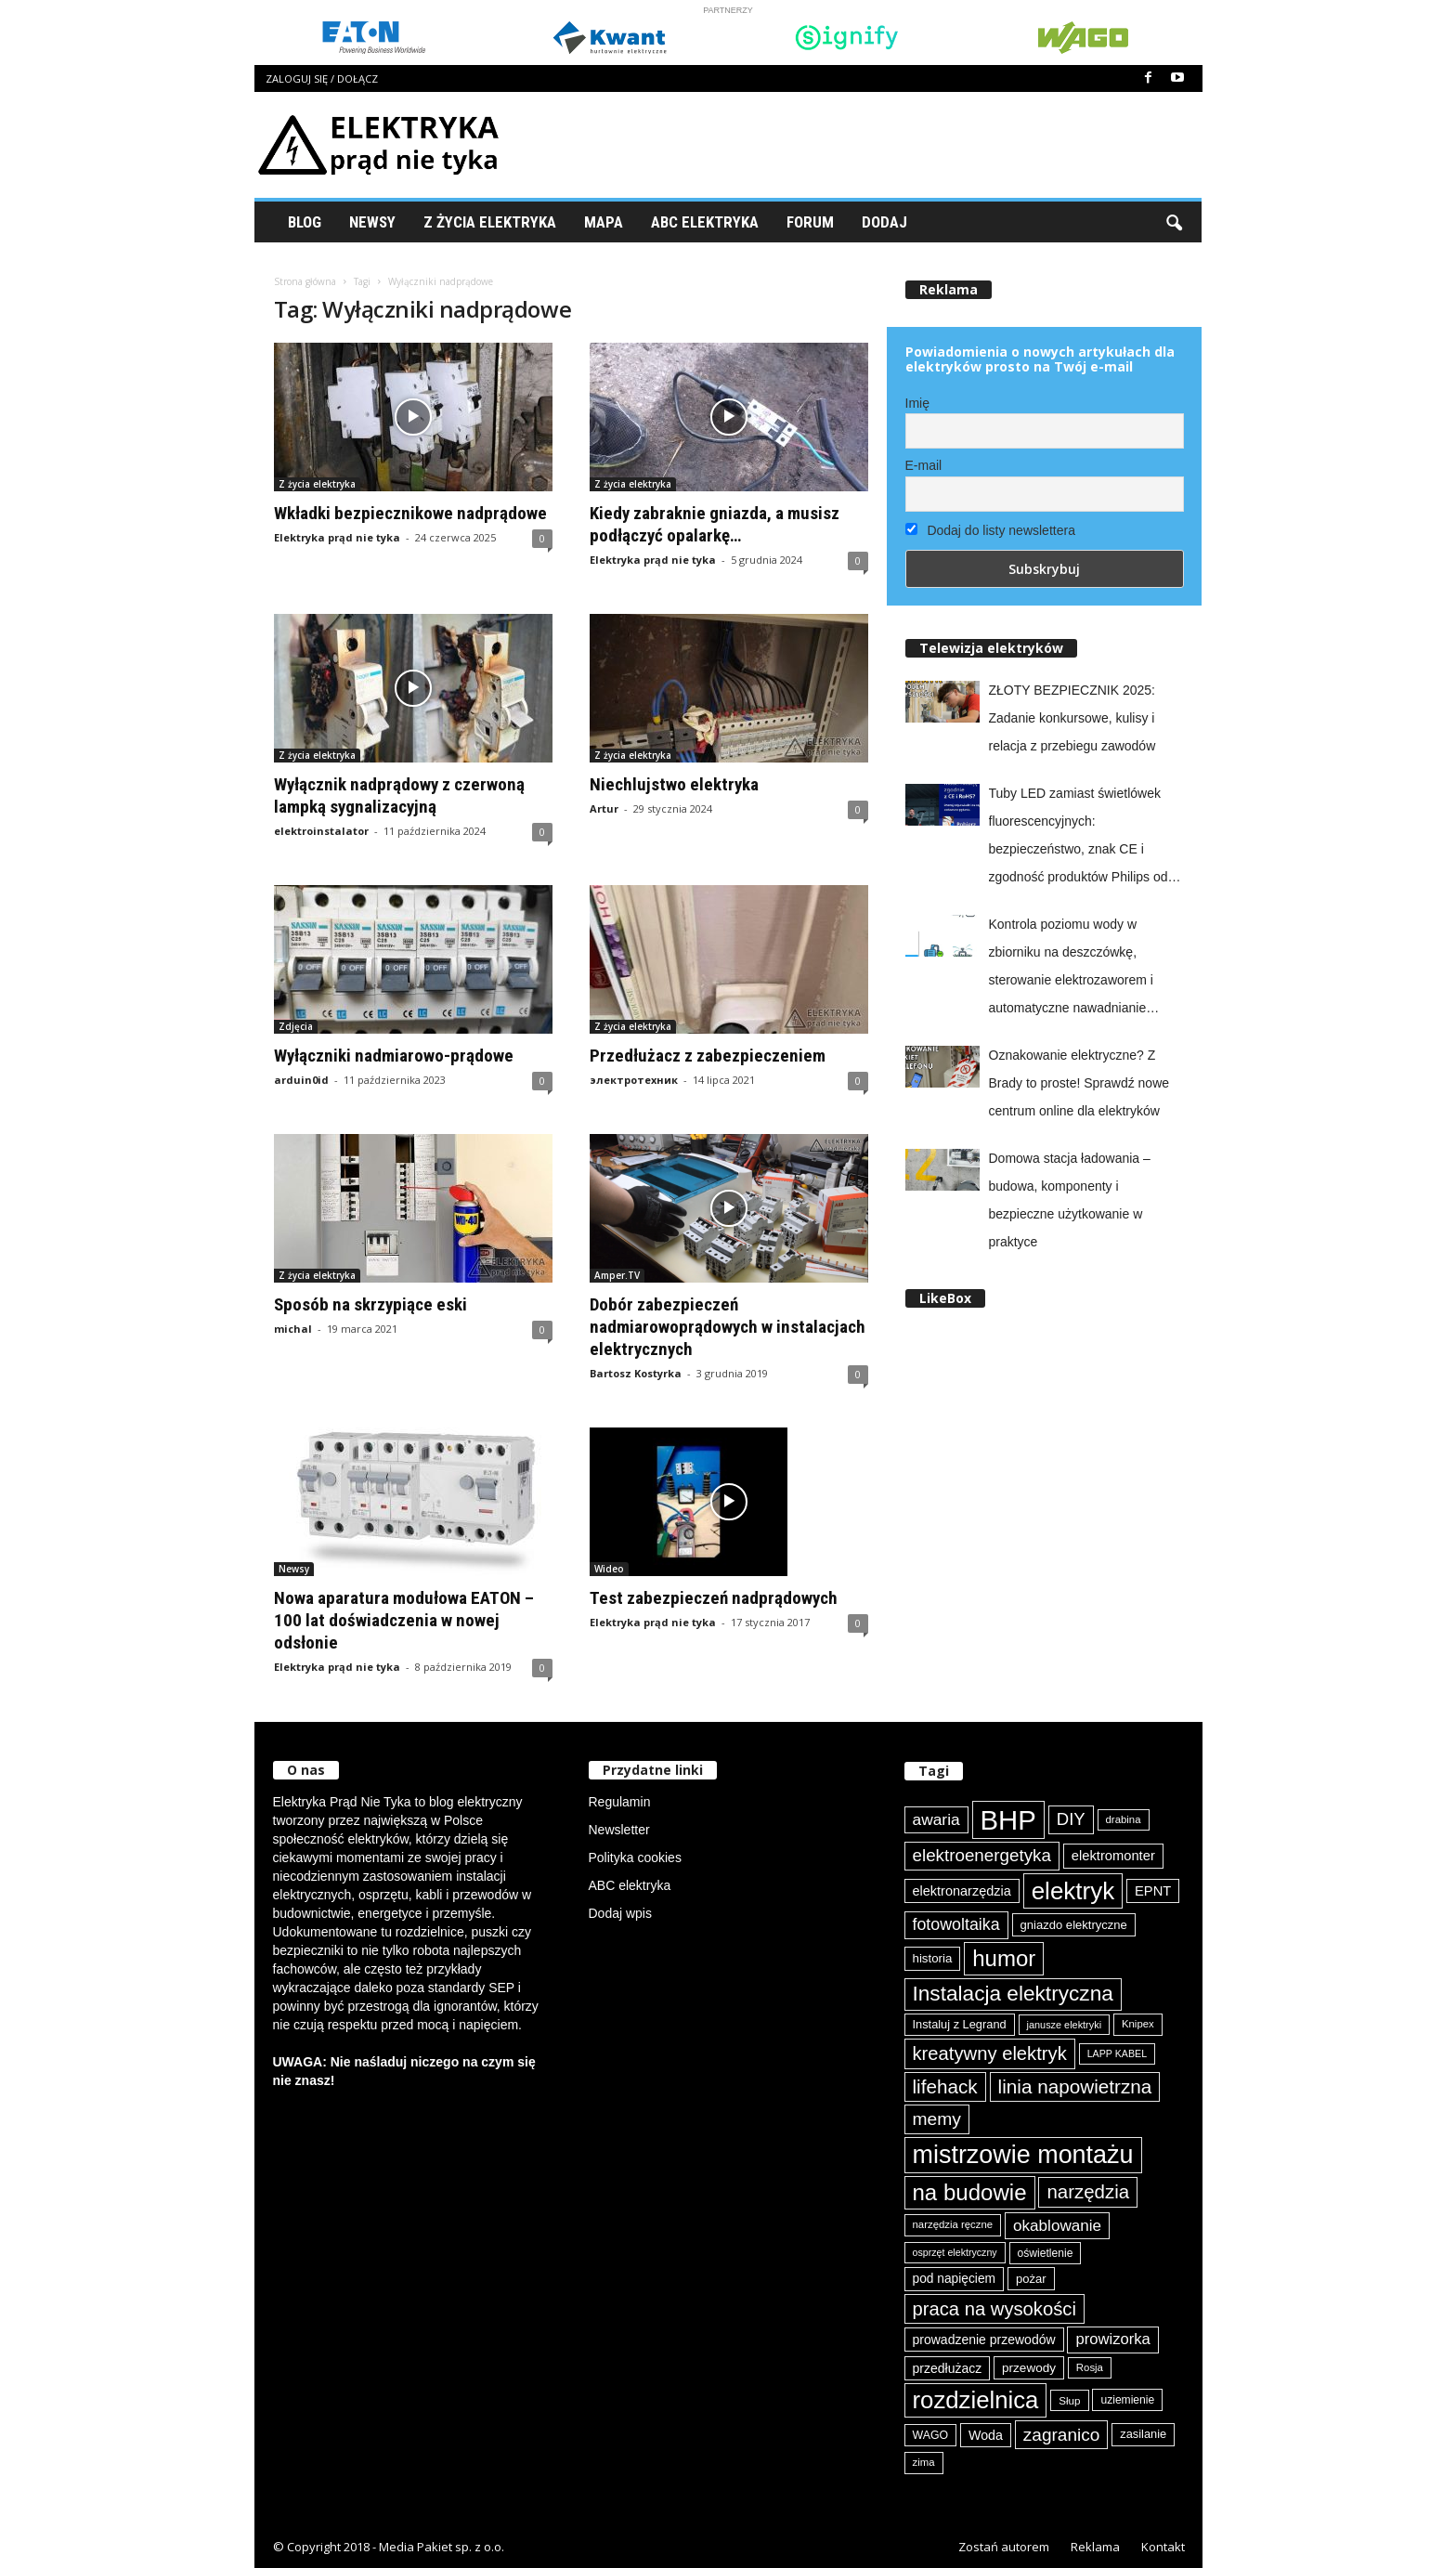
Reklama (1095, 2546)
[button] (1173, 222)
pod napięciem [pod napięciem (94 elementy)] (954, 2279)
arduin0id (301, 1080)
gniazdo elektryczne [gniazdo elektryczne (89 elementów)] (1073, 1925)
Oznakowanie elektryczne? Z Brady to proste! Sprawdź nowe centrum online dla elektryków (1079, 1083)
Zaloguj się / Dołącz (322, 78)
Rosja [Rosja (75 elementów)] (1089, 2367)
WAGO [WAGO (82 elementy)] (931, 2435)
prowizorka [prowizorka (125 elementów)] (1112, 2339)
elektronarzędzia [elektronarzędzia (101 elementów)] (962, 1891)
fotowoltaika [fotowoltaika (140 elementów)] (956, 1924)
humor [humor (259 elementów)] (1003, 1958)
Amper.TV (617, 1275)
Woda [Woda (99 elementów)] (985, 2435)
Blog (304, 222)
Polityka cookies (635, 1857)
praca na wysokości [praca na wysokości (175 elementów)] (994, 2309)
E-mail (923, 465)
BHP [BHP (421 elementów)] (1008, 1820)
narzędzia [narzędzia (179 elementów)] (1087, 2191)
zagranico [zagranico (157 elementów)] (1061, 2434)
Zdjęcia (296, 1026)
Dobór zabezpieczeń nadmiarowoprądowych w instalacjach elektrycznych (727, 1327)
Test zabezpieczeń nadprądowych (714, 1598)
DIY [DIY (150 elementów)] (1071, 1819)
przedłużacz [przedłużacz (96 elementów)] (947, 2368)
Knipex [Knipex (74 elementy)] (1138, 2023)
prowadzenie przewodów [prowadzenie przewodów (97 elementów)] (984, 2339)
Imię (917, 403)
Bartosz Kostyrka (636, 1373)
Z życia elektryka (489, 222)
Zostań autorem (1003, 2546)
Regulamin (620, 1801)
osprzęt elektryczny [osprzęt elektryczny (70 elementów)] (955, 2252)
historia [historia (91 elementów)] (933, 1958)
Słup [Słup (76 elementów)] (1069, 2400)
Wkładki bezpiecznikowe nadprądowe (410, 513)
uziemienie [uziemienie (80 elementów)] (1127, 2399)
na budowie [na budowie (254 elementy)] (970, 2192)
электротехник (634, 1080)
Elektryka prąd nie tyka (337, 537)
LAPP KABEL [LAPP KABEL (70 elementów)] (1117, 2053)
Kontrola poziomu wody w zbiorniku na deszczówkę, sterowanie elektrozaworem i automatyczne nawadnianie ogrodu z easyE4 (1071, 969)
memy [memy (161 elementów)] (937, 2119)
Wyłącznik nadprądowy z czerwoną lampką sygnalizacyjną (399, 795)
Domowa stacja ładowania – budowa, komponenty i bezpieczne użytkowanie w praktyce (1069, 1200)
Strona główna (305, 281)
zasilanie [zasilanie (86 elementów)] (1143, 2434)
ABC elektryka (630, 1885)
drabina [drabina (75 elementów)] (1123, 1819)
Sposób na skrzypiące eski (370, 1304)
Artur (604, 808)
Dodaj (884, 222)
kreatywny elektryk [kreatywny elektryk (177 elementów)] (990, 2053)
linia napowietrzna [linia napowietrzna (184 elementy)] (1075, 2086)
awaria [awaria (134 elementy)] (936, 1819)
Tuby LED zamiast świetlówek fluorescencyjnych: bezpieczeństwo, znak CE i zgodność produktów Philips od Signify (1078, 838)
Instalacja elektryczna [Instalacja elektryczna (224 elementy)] (1013, 1993)
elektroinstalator (321, 831)
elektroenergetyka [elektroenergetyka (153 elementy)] (982, 1855)
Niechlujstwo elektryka (674, 784)
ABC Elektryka (705, 222)
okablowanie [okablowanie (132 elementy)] (1057, 2226)
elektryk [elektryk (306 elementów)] (1073, 1891)
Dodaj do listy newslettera (990, 530)
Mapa (603, 222)
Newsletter (619, 1829)
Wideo (609, 1568)
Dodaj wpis (620, 1913)
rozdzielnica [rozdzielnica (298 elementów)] (976, 2400)
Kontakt (1163, 2546)
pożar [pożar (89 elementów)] (1031, 2279)
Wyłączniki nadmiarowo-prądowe (394, 1055)
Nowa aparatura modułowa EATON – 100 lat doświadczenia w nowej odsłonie (404, 1620)
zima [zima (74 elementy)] (924, 2462)
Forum (810, 222)
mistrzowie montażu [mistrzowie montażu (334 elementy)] (1023, 2155)
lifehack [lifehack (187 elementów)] (945, 2086)
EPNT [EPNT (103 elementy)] (1153, 1891)
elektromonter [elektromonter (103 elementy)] (1113, 1855)
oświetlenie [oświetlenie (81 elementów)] (1045, 2253)
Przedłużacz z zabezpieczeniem (708, 1055)
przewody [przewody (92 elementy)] (1029, 2368)
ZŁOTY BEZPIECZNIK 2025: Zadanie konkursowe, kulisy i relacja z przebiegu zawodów (1072, 718)
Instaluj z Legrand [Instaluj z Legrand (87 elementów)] (960, 2024)
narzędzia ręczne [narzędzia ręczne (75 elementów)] (953, 2224)
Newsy (372, 222)
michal (293, 1329)
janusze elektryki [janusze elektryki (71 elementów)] (1064, 2024)
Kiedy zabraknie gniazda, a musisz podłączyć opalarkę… (714, 524)
